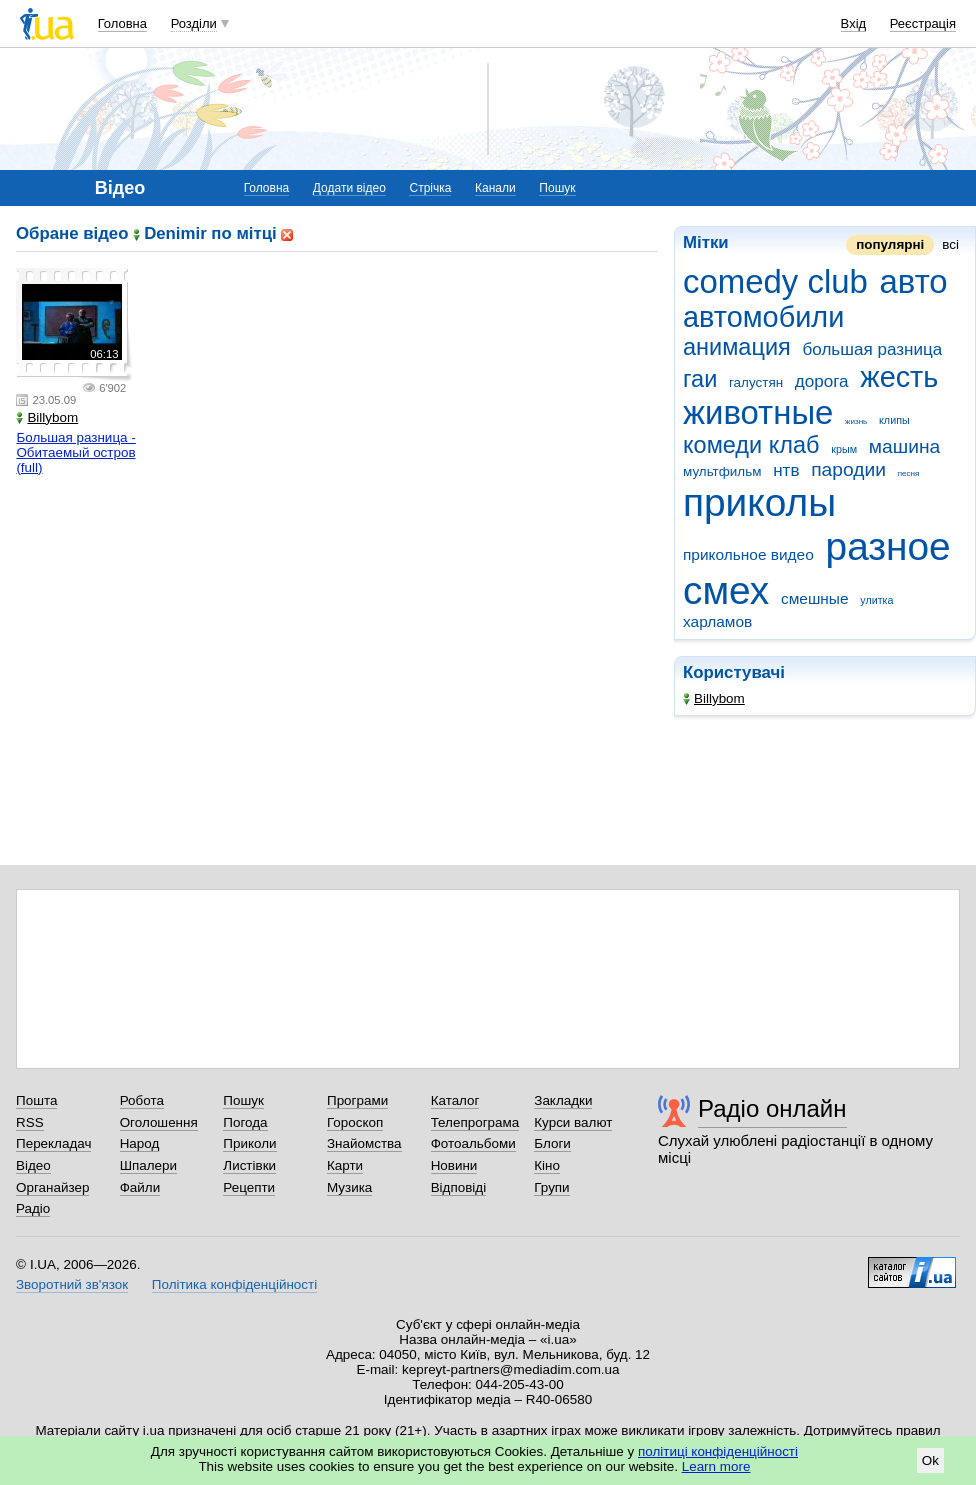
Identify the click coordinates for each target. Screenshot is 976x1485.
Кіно (547, 1165)
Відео (33, 1165)
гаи (700, 379)
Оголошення (159, 1122)
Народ (140, 1143)
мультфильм (722, 471)
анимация (737, 347)
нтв (786, 470)
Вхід (854, 23)
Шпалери (148, 1165)
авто (914, 281)
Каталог (455, 1100)
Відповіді (459, 1187)
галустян (756, 382)
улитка (876, 600)
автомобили (763, 317)
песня (909, 473)
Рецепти (249, 1187)
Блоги (552, 1143)
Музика (349, 1187)
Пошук (557, 188)
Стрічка (430, 188)
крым (844, 449)
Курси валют (573, 1122)
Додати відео (349, 188)
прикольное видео (748, 554)
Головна (122, 23)
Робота (142, 1100)
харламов (717, 621)
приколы (759, 502)
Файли (140, 1187)
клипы (894, 420)
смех (726, 590)
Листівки (249, 1165)
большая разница (873, 349)
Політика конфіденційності (234, 1284)
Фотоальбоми (473, 1143)
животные (758, 412)
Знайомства (364, 1143)
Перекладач (53, 1143)
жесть (899, 377)
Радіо (33, 1208)
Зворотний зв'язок (72, 1284)
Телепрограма (475, 1122)
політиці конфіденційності (718, 1451)
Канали (495, 188)
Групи (551, 1187)
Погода (245, 1122)
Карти (345, 1165)
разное (888, 546)
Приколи (249, 1143)
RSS (30, 1122)
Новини (454, 1165)
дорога (822, 381)
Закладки (563, 1100)
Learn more (716, 1466)
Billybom (714, 698)
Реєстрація (923, 23)
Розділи (194, 23)
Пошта (36, 1100)
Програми (357, 1100)
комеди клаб (751, 445)
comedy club (775, 281)
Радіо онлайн (772, 1108)
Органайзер (52, 1187)
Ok (930, 1460)
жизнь (856, 421)
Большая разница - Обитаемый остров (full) (75, 452)
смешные (815, 598)
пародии (848, 469)
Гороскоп (355, 1122)
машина (904, 446)
